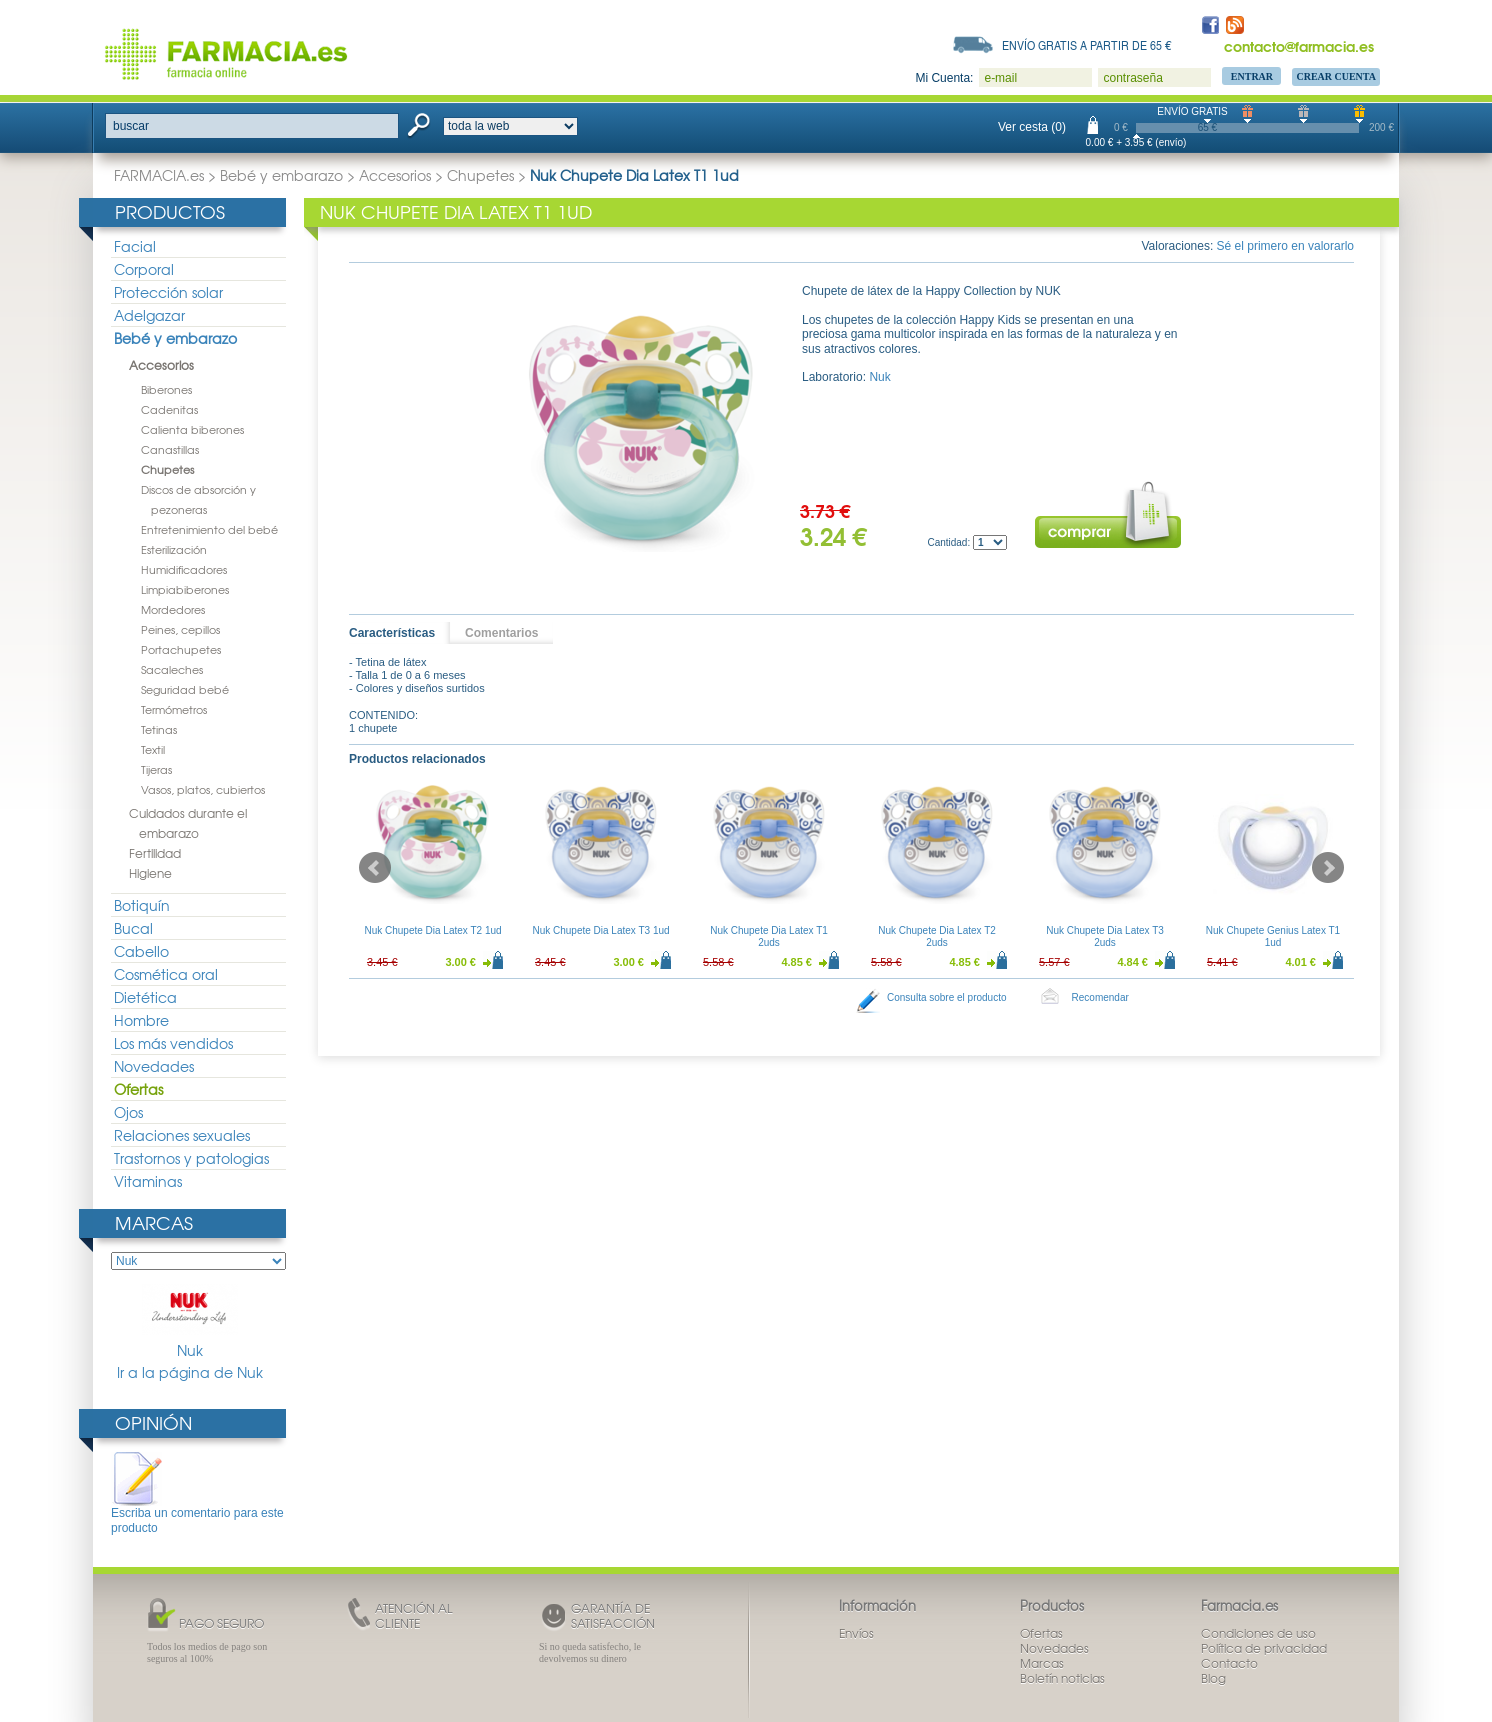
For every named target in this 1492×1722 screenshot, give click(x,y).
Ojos (128, 1112)
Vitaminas (148, 1181)
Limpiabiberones (185, 589)
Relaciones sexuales (182, 1135)
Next (1328, 868)
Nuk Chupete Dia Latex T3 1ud (600, 930)
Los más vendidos (173, 1043)
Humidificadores (184, 569)
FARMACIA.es (159, 175)
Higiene (150, 873)
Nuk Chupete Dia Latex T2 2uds (937, 936)
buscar (131, 126)
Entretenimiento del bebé (209, 529)
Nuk (190, 1322)
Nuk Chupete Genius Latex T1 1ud (1273, 936)
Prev (375, 868)
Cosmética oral (166, 974)
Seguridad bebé (185, 689)
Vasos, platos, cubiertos (203, 789)
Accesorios (395, 175)
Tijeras (156, 769)
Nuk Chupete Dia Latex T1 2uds (769, 936)
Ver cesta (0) (1032, 127)
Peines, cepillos (180, 629)
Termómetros (174, 709)
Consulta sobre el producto (947, 997)
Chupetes (480, 175)
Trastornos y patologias (191, 1158)
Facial (135, 246)
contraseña (1132, 78)
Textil (153, 749)
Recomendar (1100, 997)
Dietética (145, 997)
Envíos (856, 1633)
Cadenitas (169, 409)
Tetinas (159, 729)
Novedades (154, 1066)
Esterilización (174, 549)
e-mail (1000, 78)
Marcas (154, 1222)
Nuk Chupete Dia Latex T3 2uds (1105, 936)
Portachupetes (181, 649)
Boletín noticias (1062, 1678)
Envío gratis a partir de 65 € (1087, 45)
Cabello (141, 951)
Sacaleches (172, 669)
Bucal (133, 928)
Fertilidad (155, 853)
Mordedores (173, 609)
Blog (1213, 1678)
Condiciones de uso (1258, 1633)
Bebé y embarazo (281, 175)
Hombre (141, 1020)
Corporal (144, 269)
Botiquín (142, 905)
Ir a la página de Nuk (190, 1372)
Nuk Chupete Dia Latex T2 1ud (432, 930)
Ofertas (138, 1089)
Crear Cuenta (1336, 76)
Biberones (166, 389)
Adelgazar (149, 315)
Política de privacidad (1264, 1648)
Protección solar (168, 292)
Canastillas (170, 449)
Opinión (153, 1422)
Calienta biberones (192, 429)
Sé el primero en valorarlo (1285, 246)
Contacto (1229, 1663)
